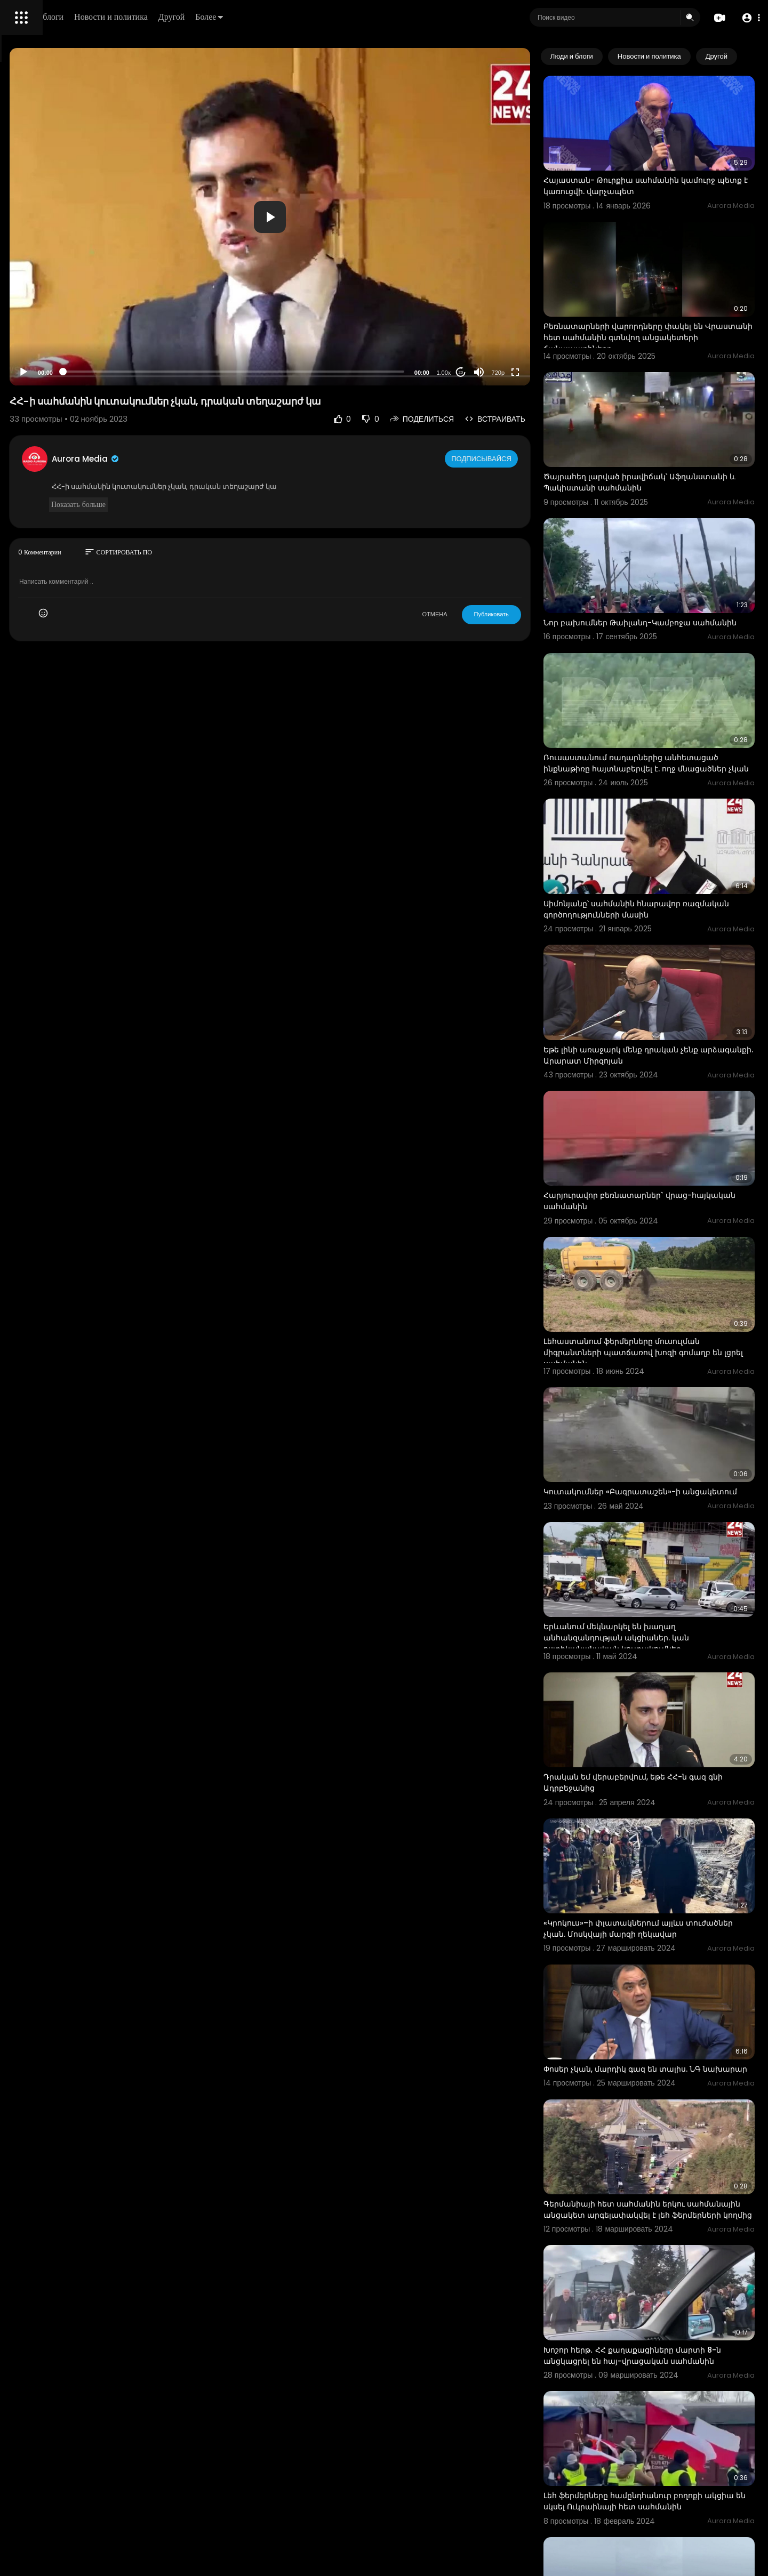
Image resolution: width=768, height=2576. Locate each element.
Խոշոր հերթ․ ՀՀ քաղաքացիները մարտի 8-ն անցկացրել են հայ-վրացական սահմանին (668, 2088)
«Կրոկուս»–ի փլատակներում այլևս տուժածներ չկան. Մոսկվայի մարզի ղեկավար (658, 1701)
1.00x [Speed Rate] (488, 372)
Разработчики (35, 375)
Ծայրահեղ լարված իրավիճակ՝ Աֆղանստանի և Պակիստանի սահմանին (671, 422)
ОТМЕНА (479, 614)
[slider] (330, 372)
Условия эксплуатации (49, 337)
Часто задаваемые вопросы (58, 325)
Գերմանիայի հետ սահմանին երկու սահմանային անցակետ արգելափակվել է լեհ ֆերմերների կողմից (669, 1958)
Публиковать (535, 614)
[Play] (171, 372)
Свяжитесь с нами (67, 362)
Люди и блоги (190, 17)
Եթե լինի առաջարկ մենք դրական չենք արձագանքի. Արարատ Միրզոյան (665, 931)
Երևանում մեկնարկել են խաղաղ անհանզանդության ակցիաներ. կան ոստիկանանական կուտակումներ (660, 1445)
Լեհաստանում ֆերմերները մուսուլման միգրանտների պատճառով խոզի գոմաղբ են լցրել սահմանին (671, 1188)
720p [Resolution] (542, 372)
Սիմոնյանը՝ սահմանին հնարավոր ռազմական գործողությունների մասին (664, 805)
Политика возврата (44, 312)
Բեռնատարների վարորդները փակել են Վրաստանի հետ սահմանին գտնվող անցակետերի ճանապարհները (667, 297)
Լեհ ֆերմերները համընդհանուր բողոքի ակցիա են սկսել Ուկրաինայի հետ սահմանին (667, 2219)
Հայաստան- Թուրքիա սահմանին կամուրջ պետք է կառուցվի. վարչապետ (667, 166)
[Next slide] (740, 56)
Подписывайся (527, 458)
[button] (748, 18)
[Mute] (523, 372)
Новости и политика (263, 17)
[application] (365, 216)
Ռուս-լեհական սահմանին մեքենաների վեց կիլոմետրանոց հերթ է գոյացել (667, 2344)
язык (70, 375)
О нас (22, 362)
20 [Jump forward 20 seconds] (505, 372)
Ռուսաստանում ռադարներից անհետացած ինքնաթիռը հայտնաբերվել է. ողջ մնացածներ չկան (670, 680)
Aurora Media (233, 458)
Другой (323, 17)
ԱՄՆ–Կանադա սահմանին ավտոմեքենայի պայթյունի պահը (655, 2470)
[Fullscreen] (559, 372)
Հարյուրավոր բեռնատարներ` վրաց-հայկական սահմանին (662, 1057)
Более (361, 17)
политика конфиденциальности (64, 350)
